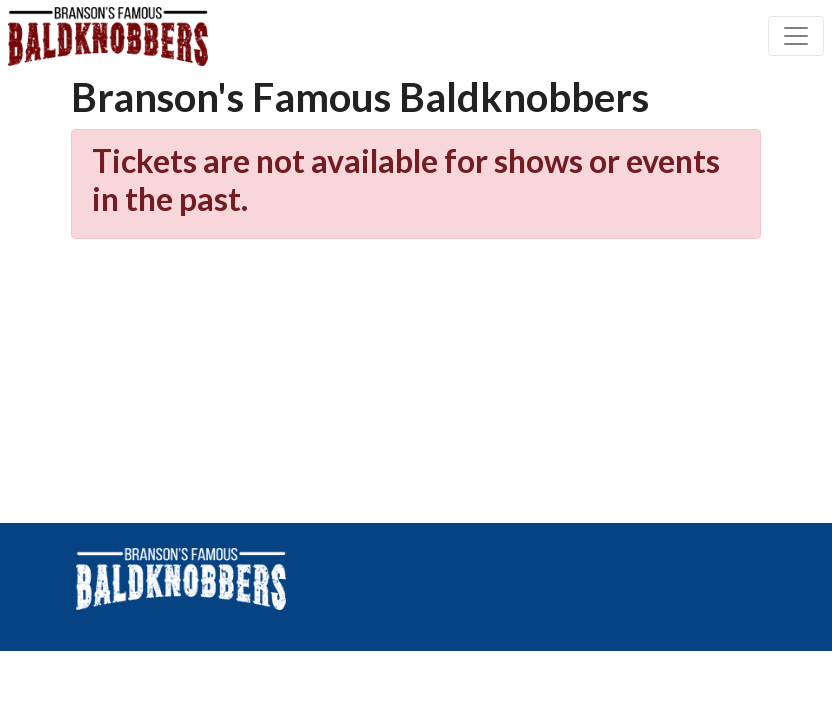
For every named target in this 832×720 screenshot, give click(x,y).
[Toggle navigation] (796, 36)
